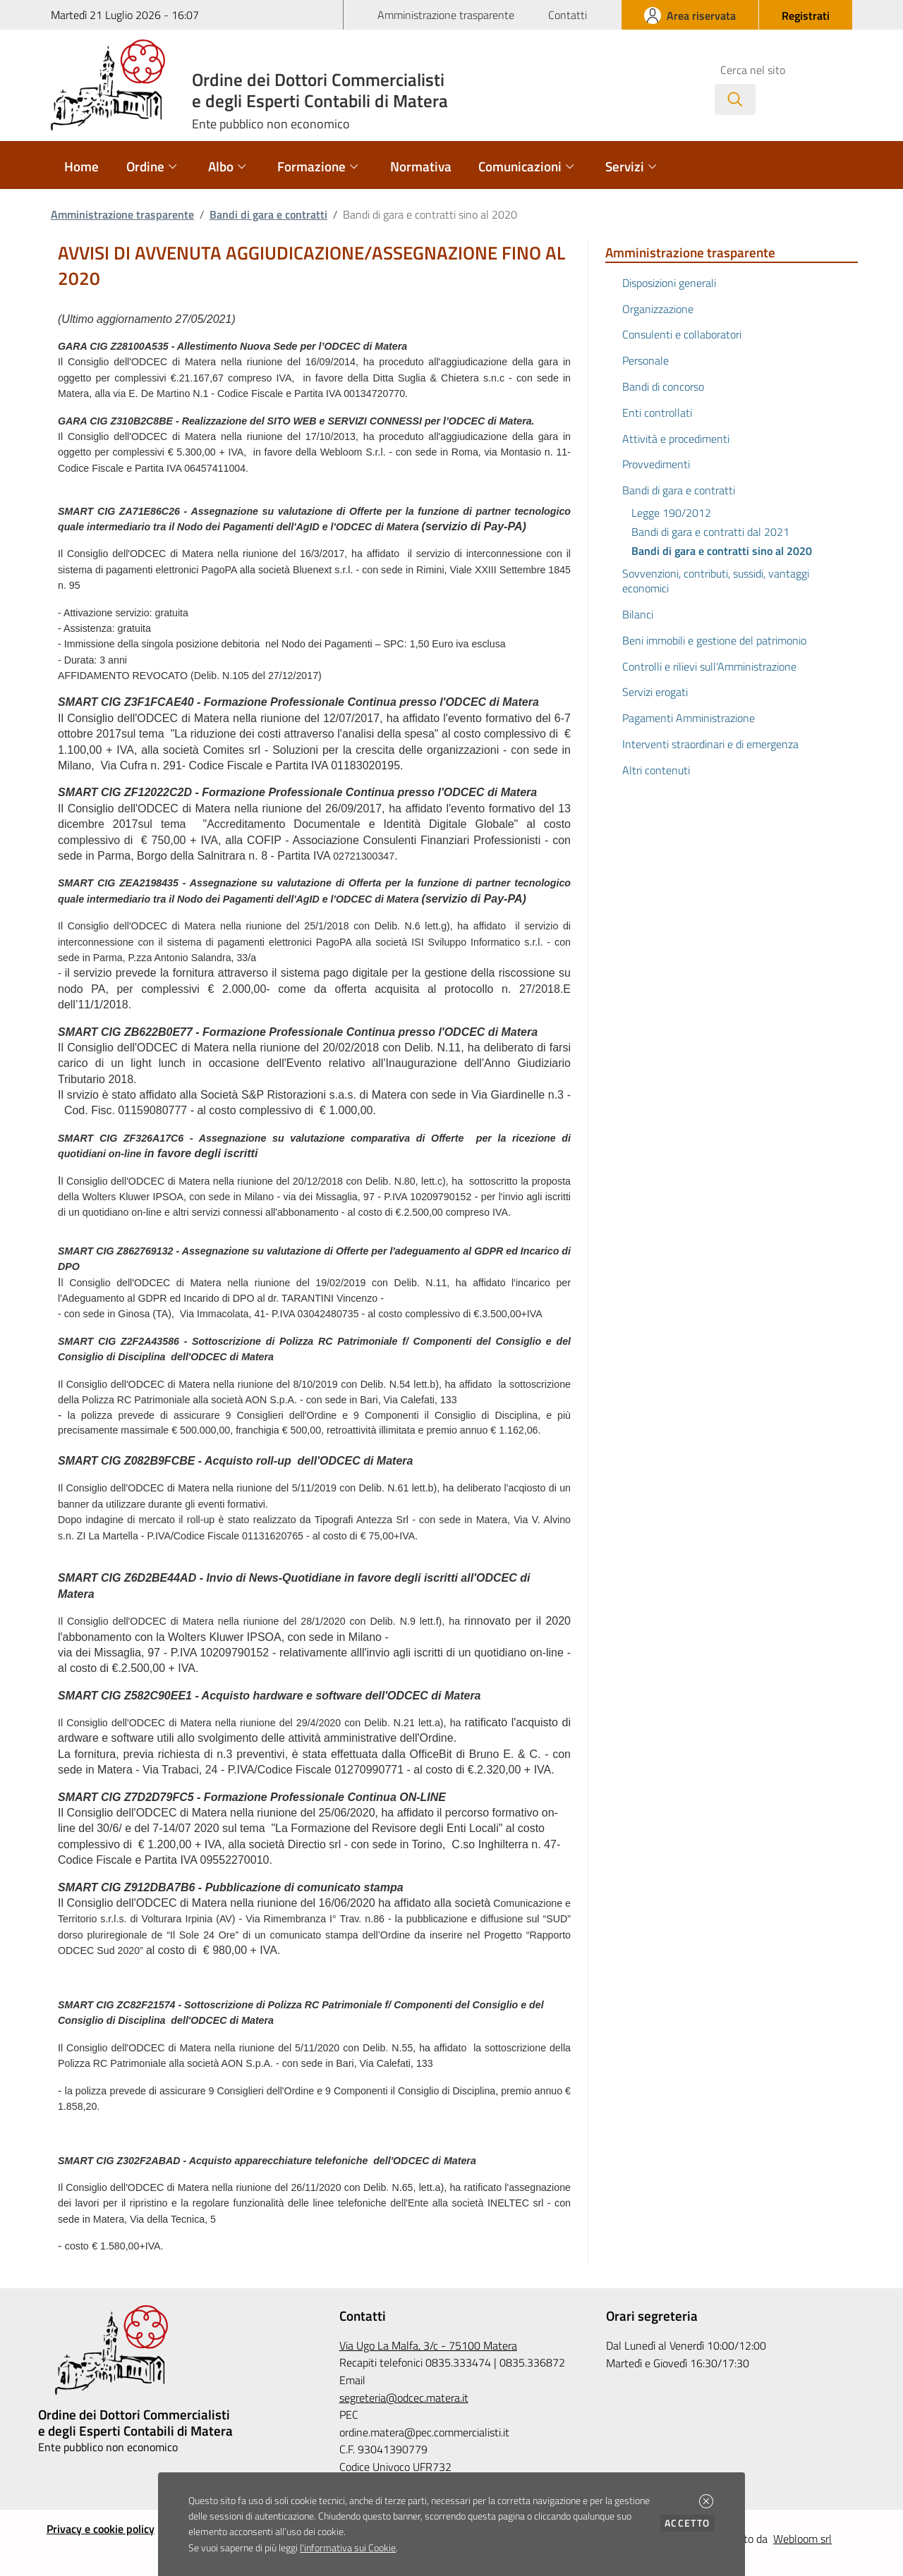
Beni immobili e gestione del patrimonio (714, 640)
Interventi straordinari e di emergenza (710, 743)
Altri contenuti (656, 770)
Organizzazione (657, 308)
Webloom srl (802, 2538)
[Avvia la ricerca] (735, 99)
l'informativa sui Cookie (348, 2548)
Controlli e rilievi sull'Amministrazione (709, 666)
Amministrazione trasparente (445, 14)
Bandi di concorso (663, 386)
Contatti (567, 14)
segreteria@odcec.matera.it (403, 2397)
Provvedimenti (656, 464)
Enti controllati (657, 412)
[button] (706, 2501)
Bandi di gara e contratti (268, 214)
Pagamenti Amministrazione (688, 717)
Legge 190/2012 (671, 512)
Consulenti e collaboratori (681, 334)
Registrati (806, 15)
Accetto (690, 2523)
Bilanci (637, 614)
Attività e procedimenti (675, 438)
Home (81, 166)
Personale (645, 360)
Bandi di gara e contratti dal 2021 (710, 531)
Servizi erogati (655, 691)
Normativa (421, 166)
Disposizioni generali (669, 282)
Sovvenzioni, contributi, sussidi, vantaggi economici (715, 581)
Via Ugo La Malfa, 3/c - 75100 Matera (428, 2345)
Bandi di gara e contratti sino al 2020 (721, 550)
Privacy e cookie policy (100, 2529)
